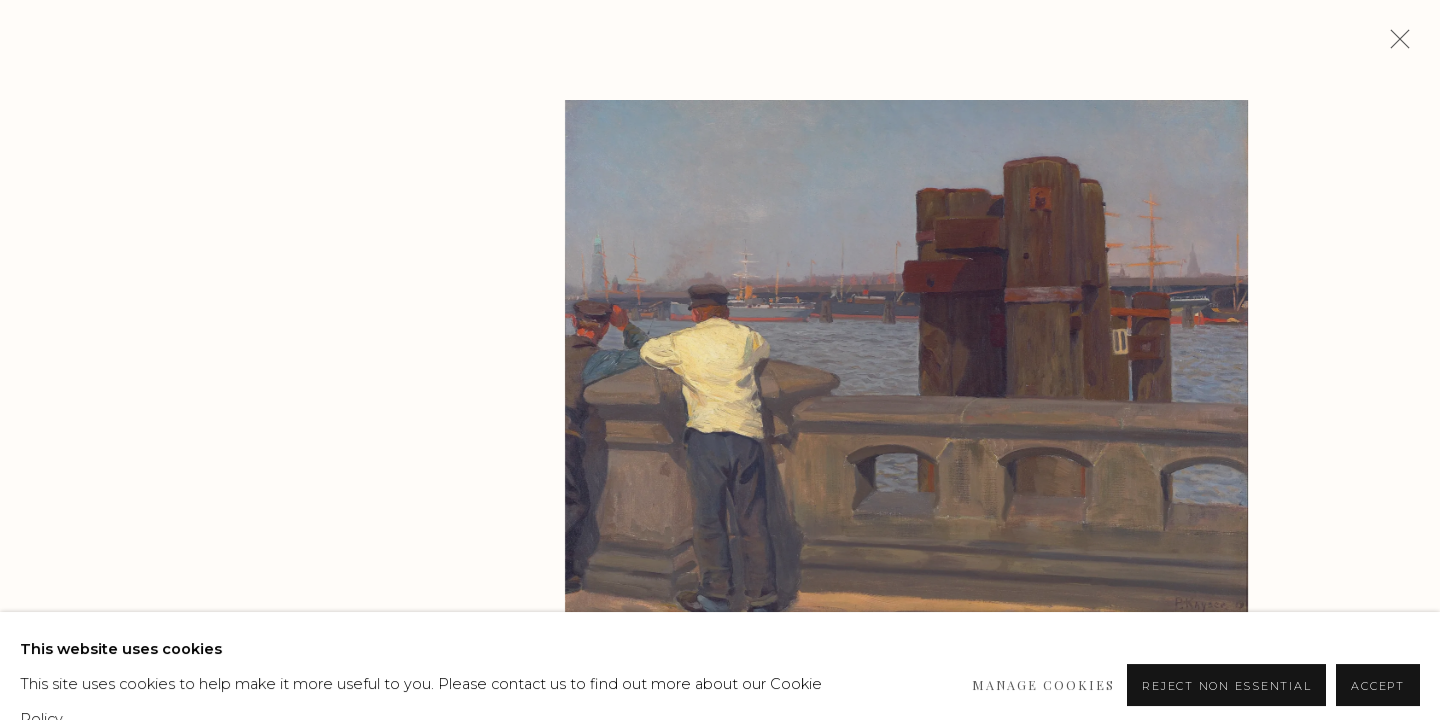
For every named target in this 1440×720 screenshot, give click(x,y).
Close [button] (1395, 45)
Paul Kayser (189, 198)
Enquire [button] (146, 521)
